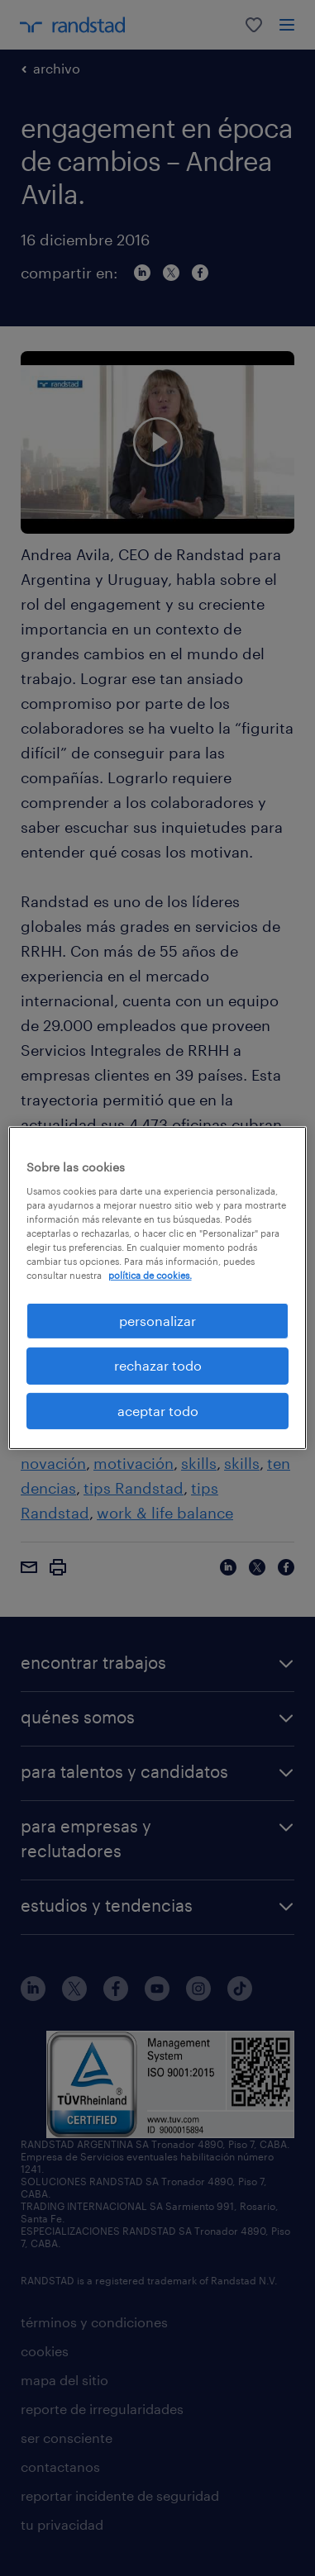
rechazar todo (158, 1365)
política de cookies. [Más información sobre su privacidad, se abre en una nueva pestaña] (150, 1275)
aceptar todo (157, 1411)
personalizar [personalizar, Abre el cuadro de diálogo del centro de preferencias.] (157, 1320)
